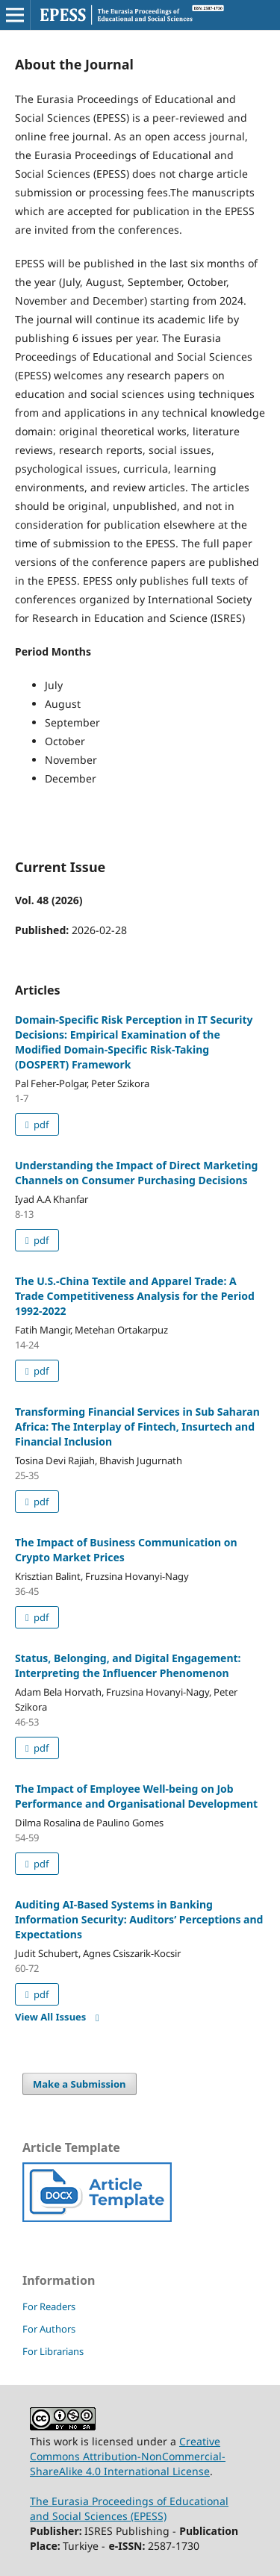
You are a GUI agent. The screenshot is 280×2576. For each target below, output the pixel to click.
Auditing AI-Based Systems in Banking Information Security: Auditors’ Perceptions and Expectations (139, 1919)
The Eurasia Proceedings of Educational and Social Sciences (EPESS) (129, 2508)
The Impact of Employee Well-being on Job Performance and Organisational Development (136, 1796)
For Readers (48, 2306)
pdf (40, 1124)
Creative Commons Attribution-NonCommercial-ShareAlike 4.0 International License (127, 2456)
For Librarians (53, 2351)
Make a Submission (79, 2084)
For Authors (48, 2329)
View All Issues (50, 2016)
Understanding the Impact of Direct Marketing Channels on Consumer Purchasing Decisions (136, 1172)
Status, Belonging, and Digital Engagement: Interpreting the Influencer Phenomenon (128, 1665)
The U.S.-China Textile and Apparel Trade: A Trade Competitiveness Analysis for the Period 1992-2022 (135, 1296)
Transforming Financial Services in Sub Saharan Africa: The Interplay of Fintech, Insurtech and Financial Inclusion (137, 1426)
